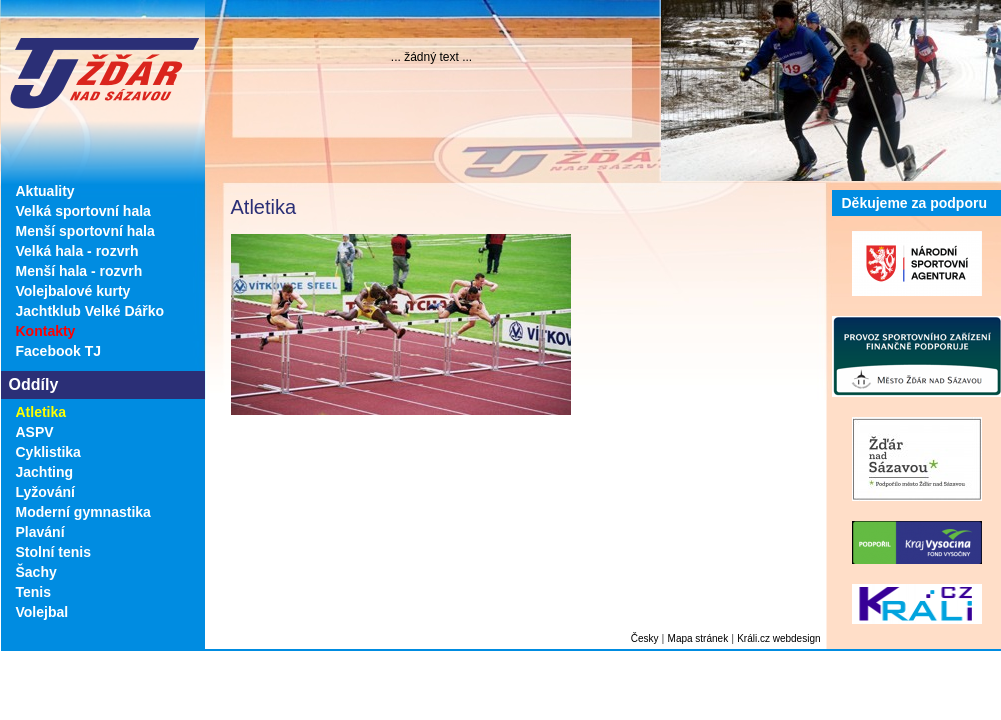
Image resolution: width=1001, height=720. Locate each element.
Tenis (34, 592)
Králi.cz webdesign (778, 638)
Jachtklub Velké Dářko (90, 311)
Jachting (45, 472)
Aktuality (45, 191)
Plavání (40, 532)
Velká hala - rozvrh (77, 251)
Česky (645, 638)
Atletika (41, 412)
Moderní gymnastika (83, 512)
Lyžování (45, 492)
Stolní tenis (53, 552)
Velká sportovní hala (83, 211)
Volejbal (42, 612)
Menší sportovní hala (85, 231)
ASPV (35, 432)
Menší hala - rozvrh (79, 271)
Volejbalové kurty (73, 291)
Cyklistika (48, 452)
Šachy (36, 572)
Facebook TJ (59, 351)
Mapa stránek (698, 638)
